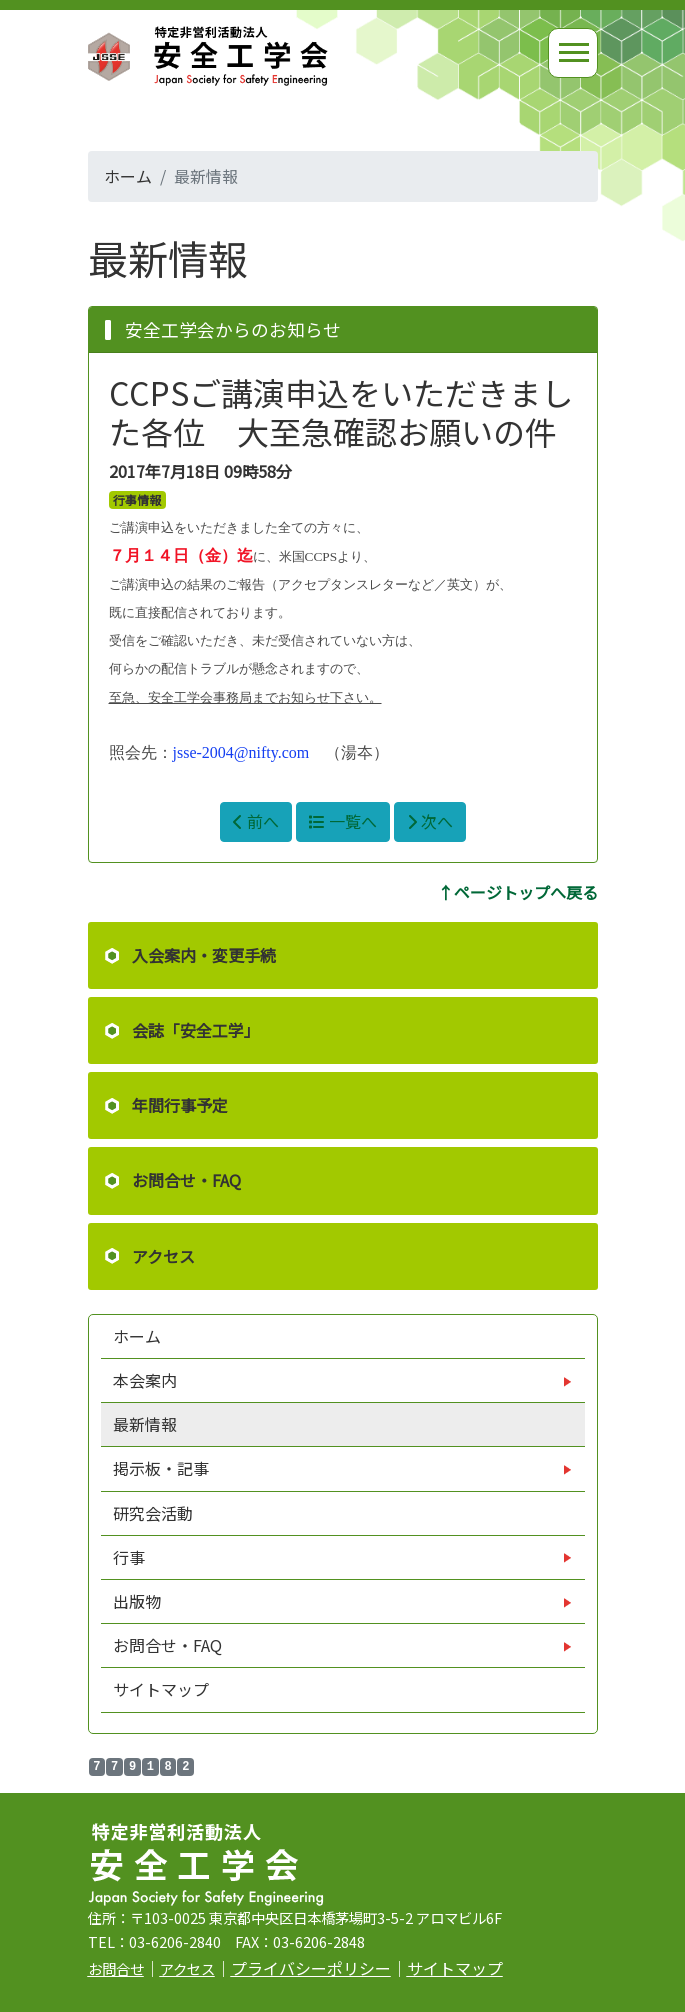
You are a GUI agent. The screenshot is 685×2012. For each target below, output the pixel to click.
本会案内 (147, 1380)
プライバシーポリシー (311, 1968)
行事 (131, 1557)
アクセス (163, 1256)
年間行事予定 (180, 1105)
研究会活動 (153, 1513)
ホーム (128, 176)
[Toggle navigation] (573, 53)
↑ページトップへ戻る (518, 892)
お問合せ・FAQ (186, 1180)
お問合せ (116, 1968)
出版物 (139, 1601)
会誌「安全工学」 (196, 1030)
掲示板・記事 (163, 1468)
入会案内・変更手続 (204, 955)
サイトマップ (161, 1689)
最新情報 (145, 1424)
